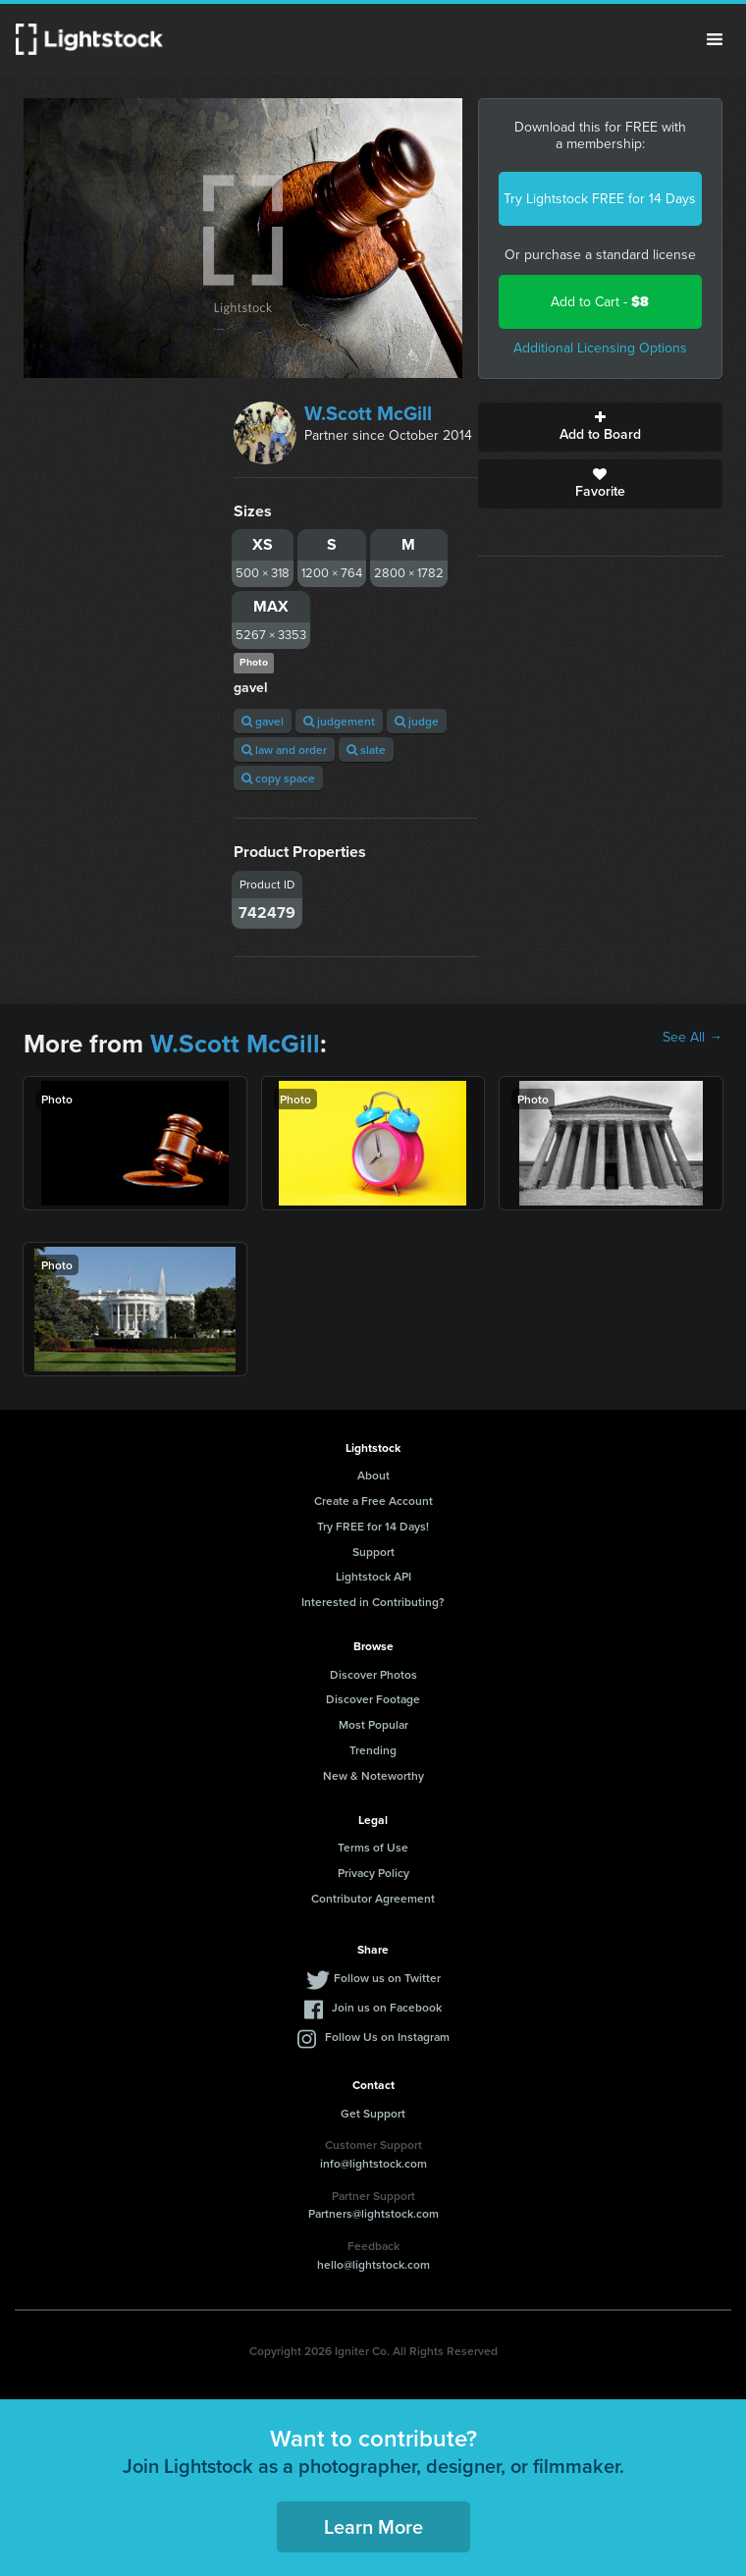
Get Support (373, 2113)
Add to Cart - (600, 302)
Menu (714, 39)
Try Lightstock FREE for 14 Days (600, 198)
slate (366, 749)
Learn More (373, 2526)
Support (373, 1551)
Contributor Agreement (373, 1898)
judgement (339, 721)
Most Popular (373, 1724)
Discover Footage (373, 1698)
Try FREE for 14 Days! (373, 1526)
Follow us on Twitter (387, 1977)
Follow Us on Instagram (387, 2036)
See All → (692, 1037)
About (373, 1475)
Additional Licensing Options (600, 348)
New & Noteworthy (373, 1775)
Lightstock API (373, 1576)
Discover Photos (373, 1674)
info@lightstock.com (373, 2163)
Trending (373, 1750)
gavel (262, 721)
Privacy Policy (373, 1872)
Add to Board (600, 427)
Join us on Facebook (387, 2007)
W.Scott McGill (368, 413)
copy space (278, 778)
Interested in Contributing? (373, 1601)
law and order (284, 749)
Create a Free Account (373, 1500)
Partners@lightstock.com (373, 2213)
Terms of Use (373, 1847)
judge (417, 721)
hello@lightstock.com (373, 2264)
